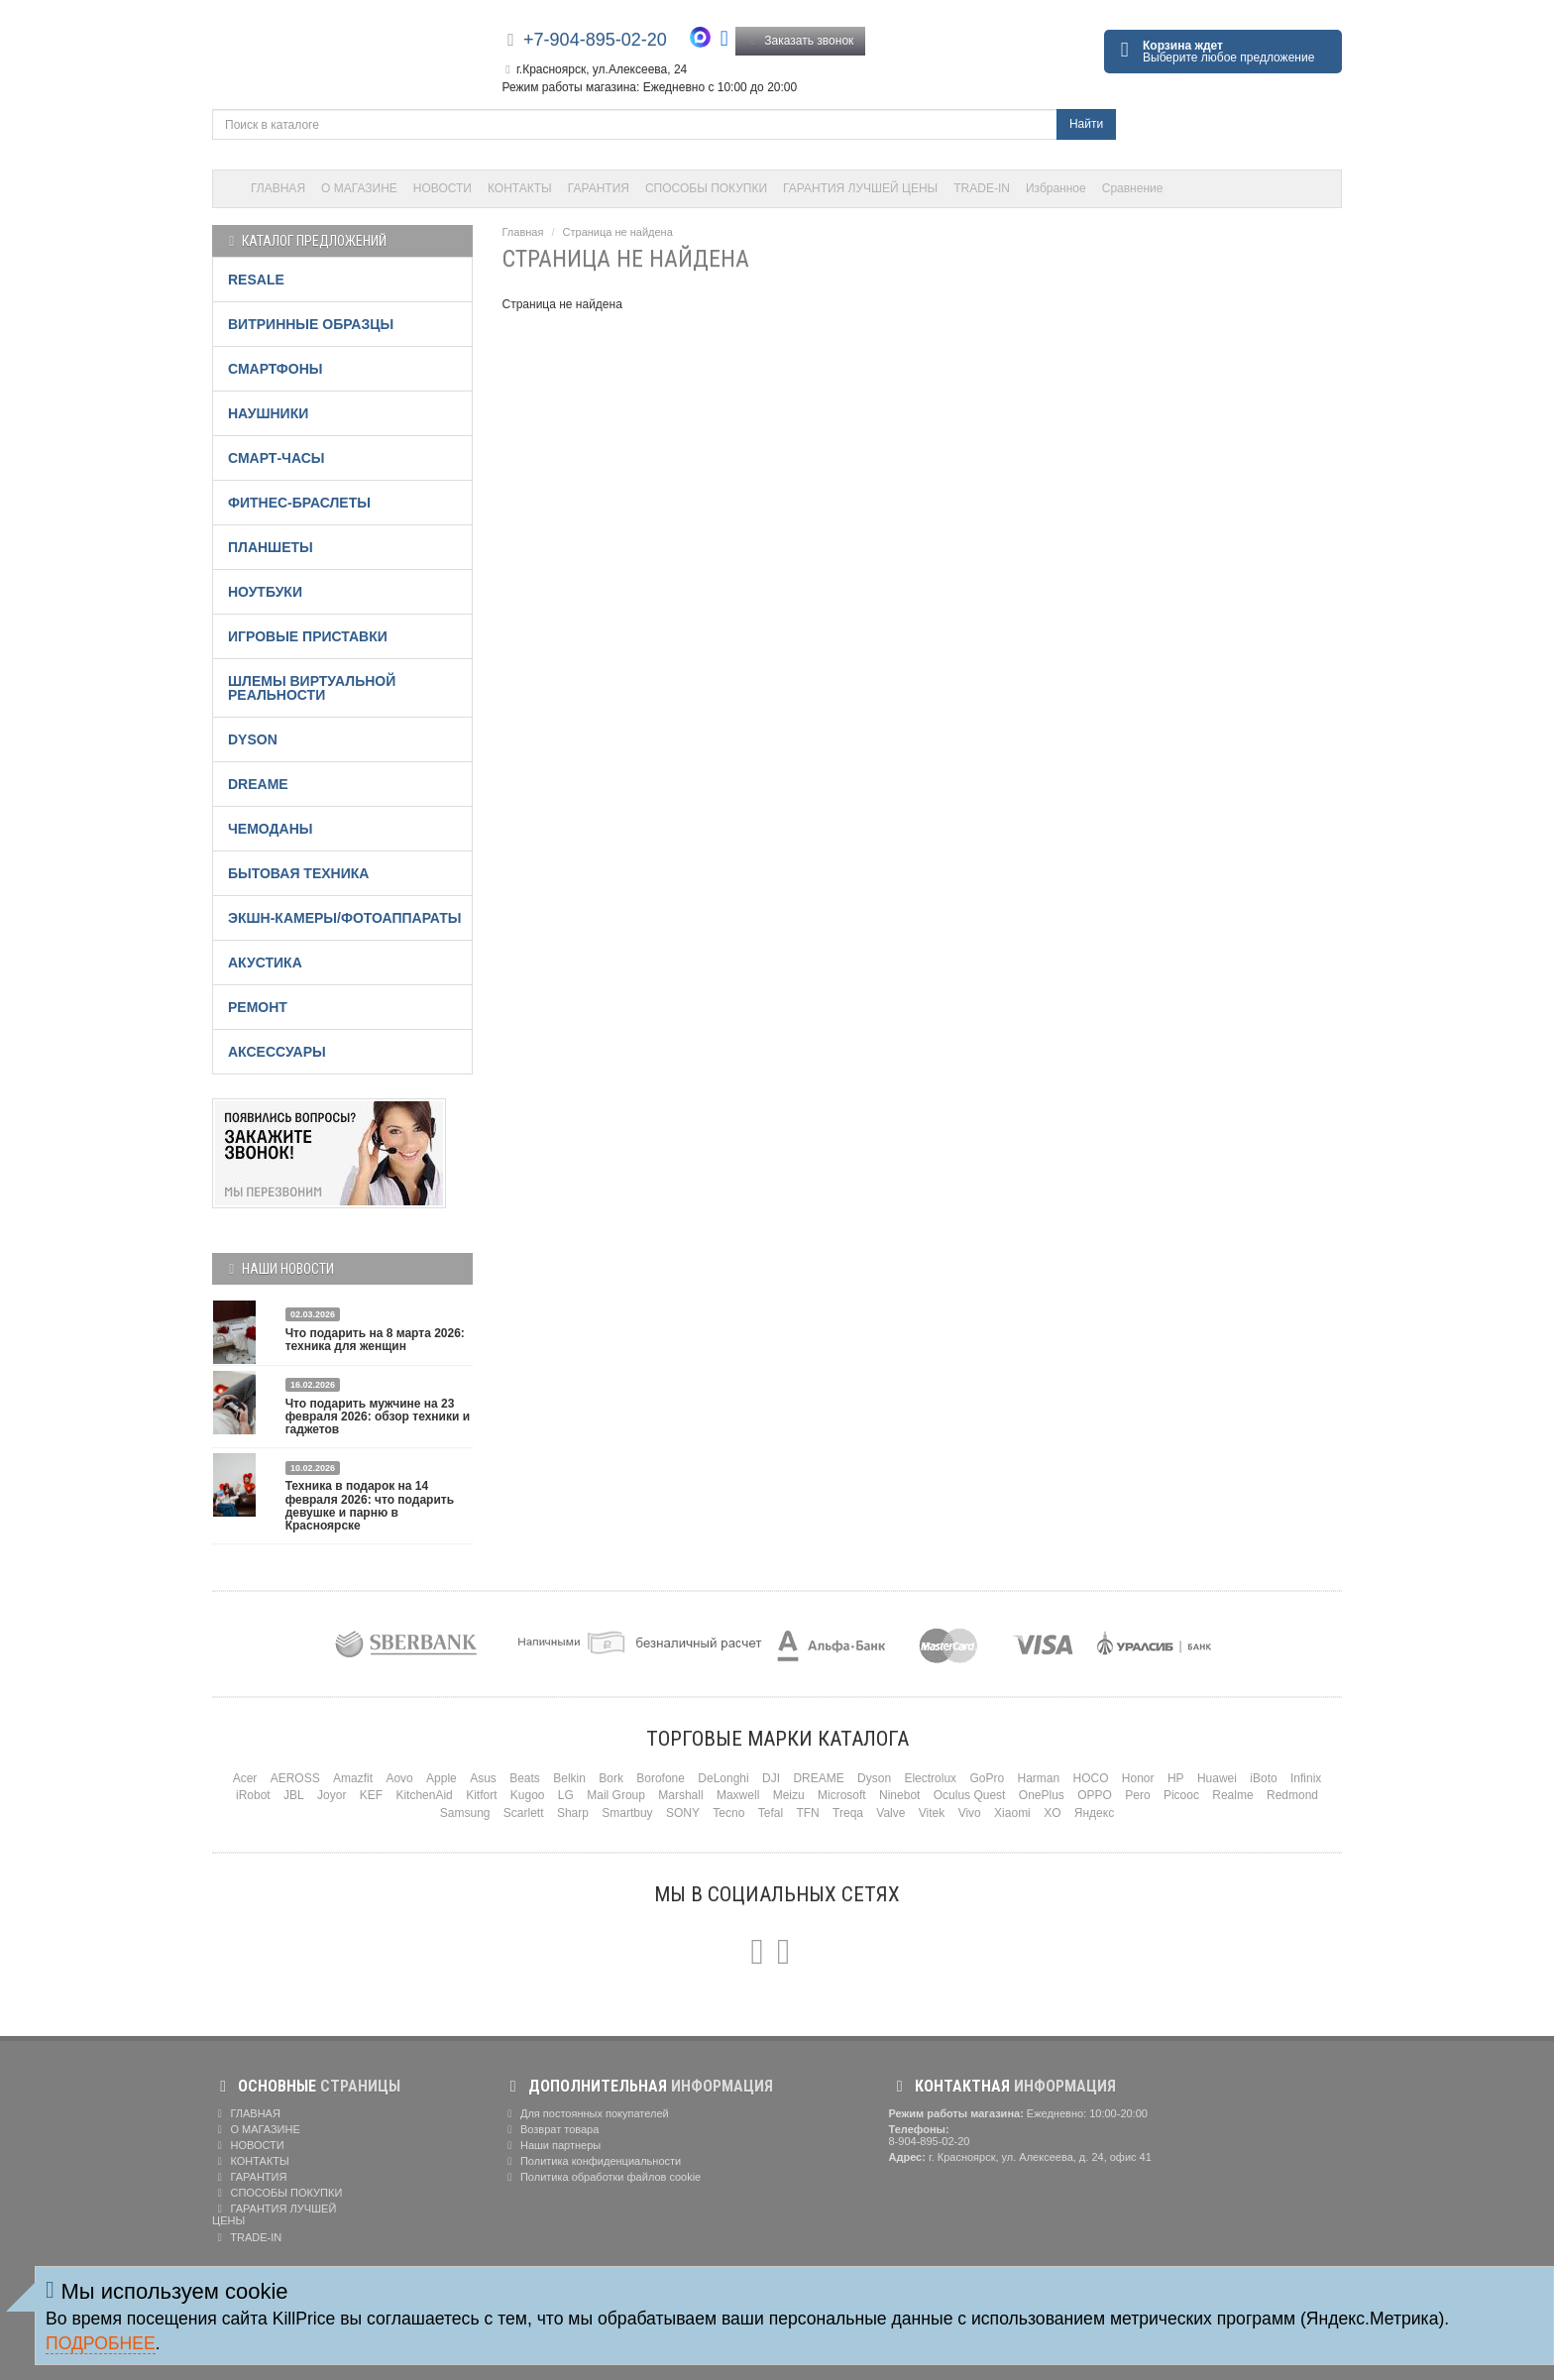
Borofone (660, 1778)
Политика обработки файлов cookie (602, 2177)
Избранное (1056, 188)
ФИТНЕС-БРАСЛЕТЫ (299, 502)
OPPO (1094, 1795)
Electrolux (930, 1778)
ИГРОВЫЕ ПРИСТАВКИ (308, 636)
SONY (683, 1813)
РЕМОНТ (257, 1007)
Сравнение (1133, 188)
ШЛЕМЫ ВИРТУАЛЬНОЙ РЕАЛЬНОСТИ (311, 688)
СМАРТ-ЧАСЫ (276, 458)
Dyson (874, 1778)
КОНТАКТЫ (520, 188)
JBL (293, 1795)
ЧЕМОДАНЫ (270, 829)
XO (1052, 1813)
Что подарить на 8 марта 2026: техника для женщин (375, 1339)
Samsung (465, 1813)
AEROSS (295, 1778)
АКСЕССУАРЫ (277, 1052)
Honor (1138, 1778)
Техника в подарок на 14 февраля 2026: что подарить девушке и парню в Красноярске (369, 1505)
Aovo (399, 1778)
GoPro (986, 1778)
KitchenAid (423, 1795)
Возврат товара (551, 2129)
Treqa (847, 1813)
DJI (771, 1778)
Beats (524, 1778)
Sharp (573, 1813)
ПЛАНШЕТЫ (270, 547)
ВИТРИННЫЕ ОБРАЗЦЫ (310, 324)
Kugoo (527, 1795)
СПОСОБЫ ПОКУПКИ (706, 188)
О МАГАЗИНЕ (359, 188)
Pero (1137, 1795)
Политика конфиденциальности (592, 2161)
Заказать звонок (800, 41)
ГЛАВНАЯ (278, 188)
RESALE (256, 279)
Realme (1232, 1795)
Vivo (969, 1813)
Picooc (1181, 1795)
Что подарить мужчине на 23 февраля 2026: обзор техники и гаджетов (377, 1416)
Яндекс (1094, 1813)
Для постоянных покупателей (585, 2113)
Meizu (789, 1795)
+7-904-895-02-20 (595, 40)
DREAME (258, 784)
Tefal (770, 1813)
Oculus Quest (970, 1795)
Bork (611, 1778)
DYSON (253, 739)
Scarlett (523, 1813)
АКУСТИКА (265, 962)
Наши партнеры (552, 2145)
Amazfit (353, 1778)
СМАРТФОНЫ (275, 369)
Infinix (1305, 1778)
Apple (441, 1778)
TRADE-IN (981, 188)
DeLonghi (723, 1778)
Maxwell (738, 1795)
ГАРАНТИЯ (598, 188)
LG (566, 1795)
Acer (245, 1778)
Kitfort (481, 1795)
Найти (1086, 124)
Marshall (680, 1795)
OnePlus (1041, 1795)
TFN (807, 1813)
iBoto (1263, 1778)
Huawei (1217, 1778)
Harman (1038, 1778)
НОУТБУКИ (265, 592)
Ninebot (899, 1795)
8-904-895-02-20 (929, 2141)
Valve (890, 1813)
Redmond (1292, 1795)
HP (1175, 1778)
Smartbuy (627, 1813)
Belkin (569, 1778)
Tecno (728, 1813)
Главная (523, 232)
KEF (371, 1795)
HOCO (1091, 1778)
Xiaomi (1012, 1813)
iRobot (253, 1795)
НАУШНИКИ (268, 413)
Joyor (331, 1795)
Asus (483, 1778)
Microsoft (842, 1795)
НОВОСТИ (442, 188)
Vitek (931, 1813)
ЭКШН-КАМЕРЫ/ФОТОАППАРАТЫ (344, 918)
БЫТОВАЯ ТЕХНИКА (298, 873)
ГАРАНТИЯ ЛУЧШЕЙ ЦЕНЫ (860, 188)
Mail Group (616, 1795)
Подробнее (101, 2343)
